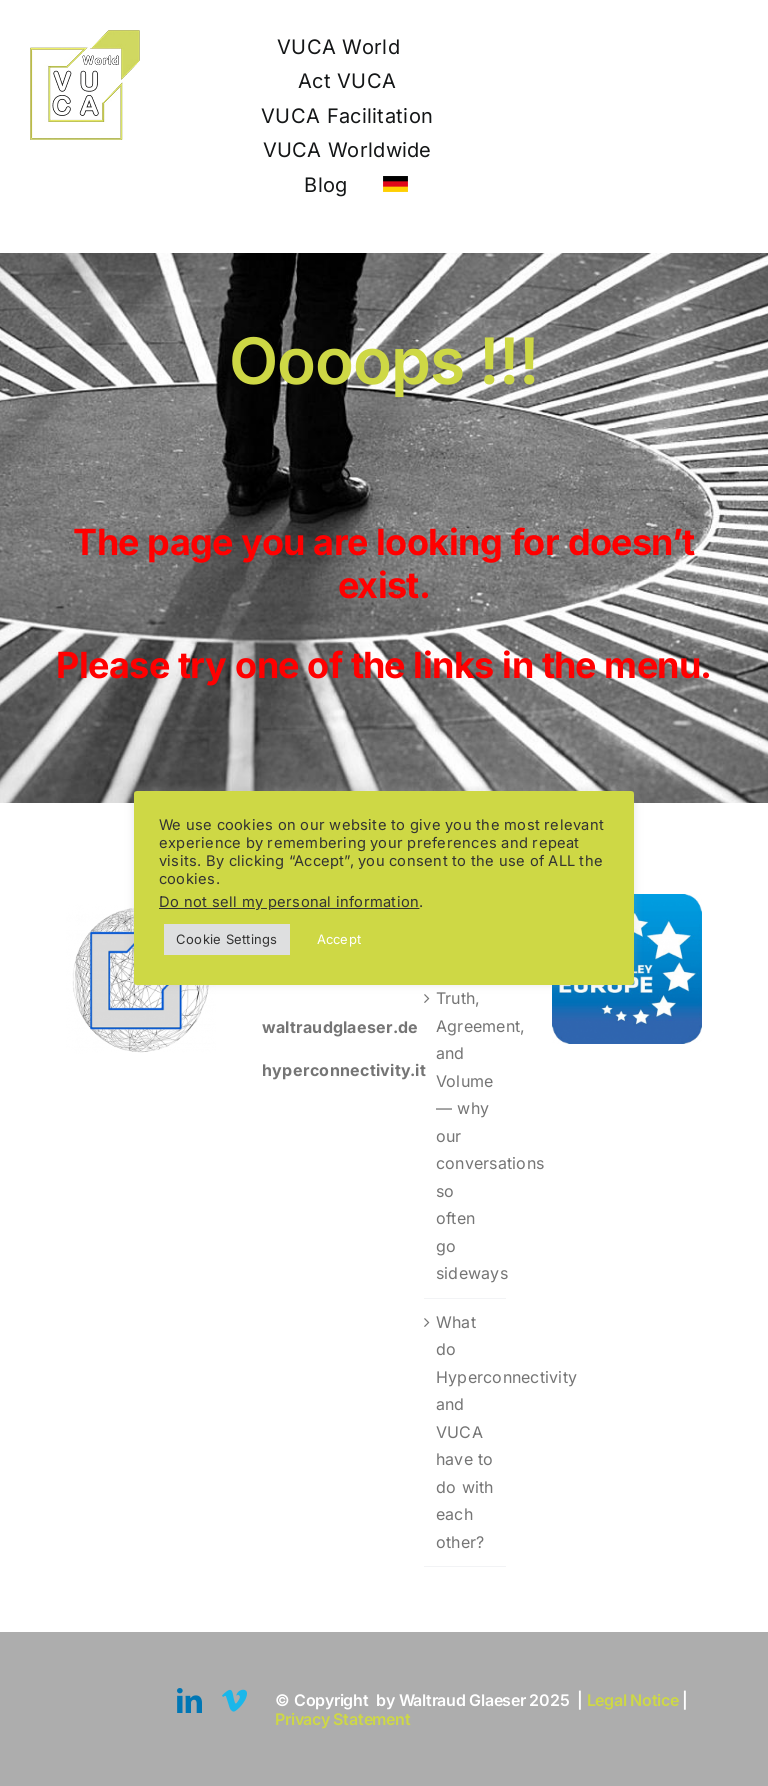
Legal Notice (635, 1700)
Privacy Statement (342, 1719)
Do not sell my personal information (289, 902)
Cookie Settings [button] (227, 939)
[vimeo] (234, 1700)
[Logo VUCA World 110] (85, 38)
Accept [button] (339, 939)
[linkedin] (189, 1700)
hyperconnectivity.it (344, 1070)
